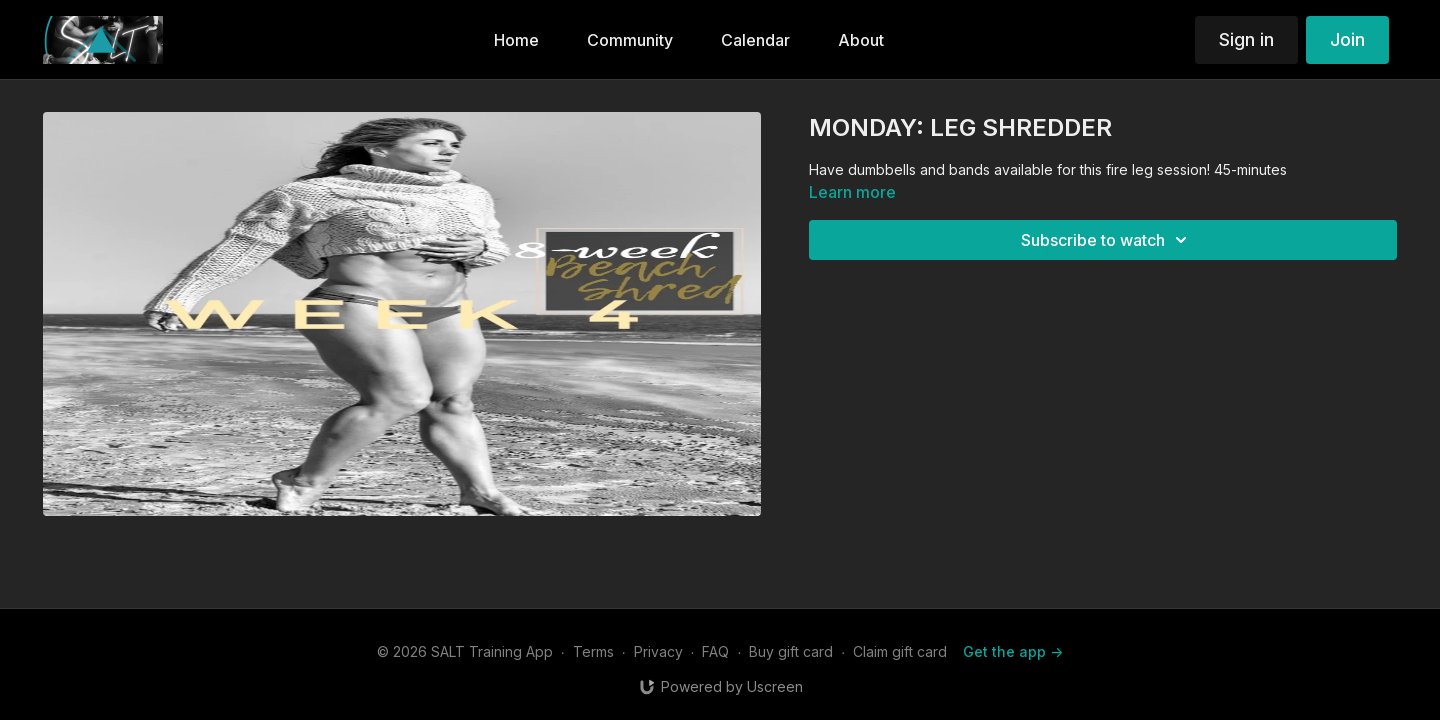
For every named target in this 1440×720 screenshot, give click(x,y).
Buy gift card (791, 651)
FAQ (715, 651)
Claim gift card (900, 651)
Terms (593, 651)
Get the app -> (1013, 651)
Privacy (658, 651)
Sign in (1246, 39)
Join (1347, 39)
